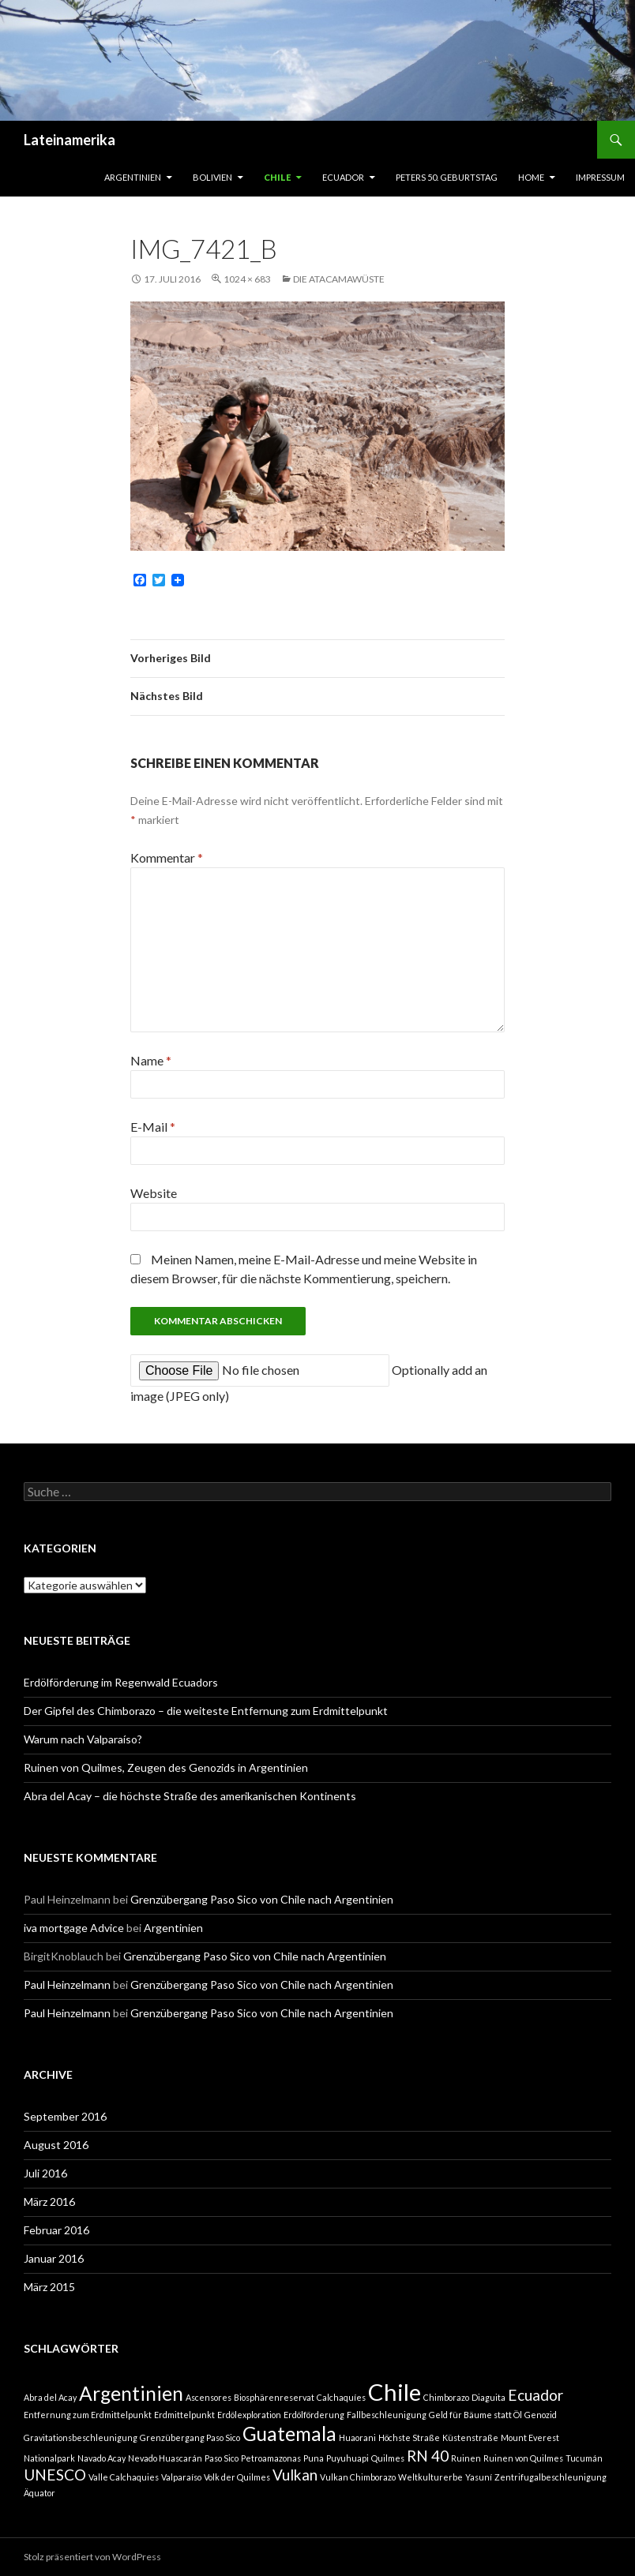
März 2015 (49, 2286)
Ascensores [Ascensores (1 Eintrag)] (208, 2397)
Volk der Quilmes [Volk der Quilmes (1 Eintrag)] (237, 2477)
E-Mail (152, 1126)
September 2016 (65, 2116)
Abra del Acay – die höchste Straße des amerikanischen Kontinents (190, 1796)
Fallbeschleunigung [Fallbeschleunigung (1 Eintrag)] (386, 2414)
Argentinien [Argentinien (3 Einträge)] (131, 2393)
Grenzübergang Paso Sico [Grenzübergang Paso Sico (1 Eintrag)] (190, 2437)
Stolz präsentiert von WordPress (92, 2557)
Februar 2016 (56, 2230)
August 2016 (56, 2144)
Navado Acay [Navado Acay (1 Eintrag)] (101, 2458)
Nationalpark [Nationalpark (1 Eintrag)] (49, 2458)
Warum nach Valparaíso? (83, 1739)
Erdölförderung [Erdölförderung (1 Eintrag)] (314, 2414)
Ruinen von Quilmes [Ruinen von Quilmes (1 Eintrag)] (523, 2458)
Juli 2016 (45, 2173)
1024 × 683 (247, 279)
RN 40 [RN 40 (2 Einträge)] (428, 2456)
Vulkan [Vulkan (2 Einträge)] (295, 2475)
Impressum (600, 177)
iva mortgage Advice (74, 1927)
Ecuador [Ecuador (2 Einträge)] (535, 2395)
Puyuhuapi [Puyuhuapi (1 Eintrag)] (347, 2458)
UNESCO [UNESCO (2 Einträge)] (55, 2475)
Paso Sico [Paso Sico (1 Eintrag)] (222, 2458)
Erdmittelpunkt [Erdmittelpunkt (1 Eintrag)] (184, 2414)
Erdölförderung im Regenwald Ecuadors (121, 1682)
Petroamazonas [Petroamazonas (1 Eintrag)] (271, 2458)
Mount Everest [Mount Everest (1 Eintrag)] (530, 2437)
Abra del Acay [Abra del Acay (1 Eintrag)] (50, 2397)
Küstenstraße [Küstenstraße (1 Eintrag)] (470, 2437)
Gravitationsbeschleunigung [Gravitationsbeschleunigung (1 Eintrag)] (80, 2437)
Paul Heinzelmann (67, 1984)
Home (531, 177)
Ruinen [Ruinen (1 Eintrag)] (466, 2458)
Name (150, 1060)
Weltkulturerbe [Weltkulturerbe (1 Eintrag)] (430, 2477)
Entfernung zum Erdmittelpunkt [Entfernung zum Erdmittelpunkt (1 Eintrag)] (88, 2414)
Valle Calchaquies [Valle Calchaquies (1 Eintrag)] (123, 2477)
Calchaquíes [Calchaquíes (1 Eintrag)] (341, 2397)
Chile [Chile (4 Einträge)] (394, 2392)
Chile (277, 177)
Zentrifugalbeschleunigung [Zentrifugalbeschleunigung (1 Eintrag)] (550, 2477)
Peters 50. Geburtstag (447, 177)
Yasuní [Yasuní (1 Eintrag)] (478, 2477)
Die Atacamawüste (339, 279)
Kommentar (166, 857)
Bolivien (212, 177)
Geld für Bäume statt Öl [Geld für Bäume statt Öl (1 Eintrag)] (475, 2414)
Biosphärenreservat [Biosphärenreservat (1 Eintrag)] (274, 2397)
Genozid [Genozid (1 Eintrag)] (540, 2414)
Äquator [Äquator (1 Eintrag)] (39, 2493)
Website (153, 1192)
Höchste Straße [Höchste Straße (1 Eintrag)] (409, 2437)
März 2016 (49, 2201)
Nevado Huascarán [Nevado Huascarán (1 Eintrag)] (165, 2458)
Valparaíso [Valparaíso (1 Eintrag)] (181, 2477)
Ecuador (343, 177)
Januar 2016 (54, 2258)
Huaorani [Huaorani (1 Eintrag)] (357, 2437)
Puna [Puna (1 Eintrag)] (313, 2458)
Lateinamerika (69, 139)
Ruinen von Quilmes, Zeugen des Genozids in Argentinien (166, 1767)
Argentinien (132, 177)
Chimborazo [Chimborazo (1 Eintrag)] (446, 2397)
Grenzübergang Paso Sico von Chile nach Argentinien (261, 1899)
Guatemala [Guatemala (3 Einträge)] (289, 2433)
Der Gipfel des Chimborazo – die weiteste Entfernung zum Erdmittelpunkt (206, 1710)
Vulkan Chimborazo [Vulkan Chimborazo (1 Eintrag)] (358, 2477)
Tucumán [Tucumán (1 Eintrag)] (584, 2458)
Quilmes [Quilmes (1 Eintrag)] (387, 2458)
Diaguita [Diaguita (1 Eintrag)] (488, 2397)
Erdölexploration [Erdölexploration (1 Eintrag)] (249, 2414)
